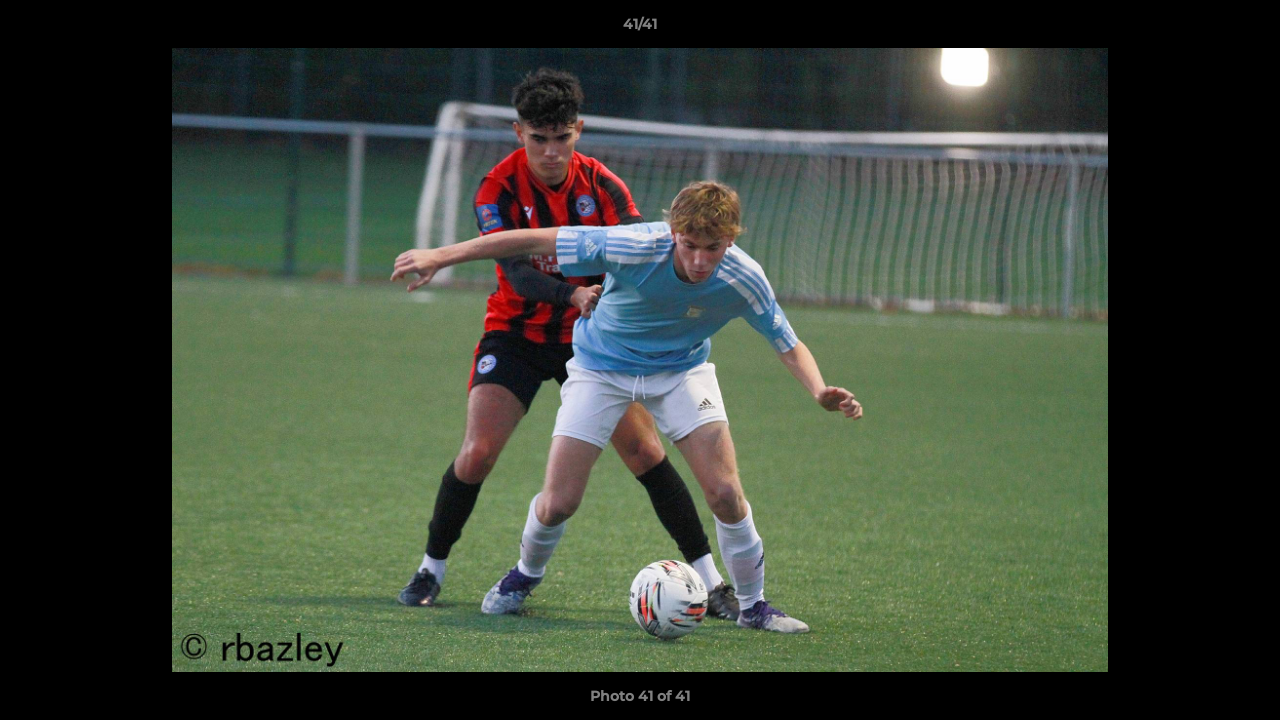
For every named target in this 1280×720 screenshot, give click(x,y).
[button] (1244, 29)
